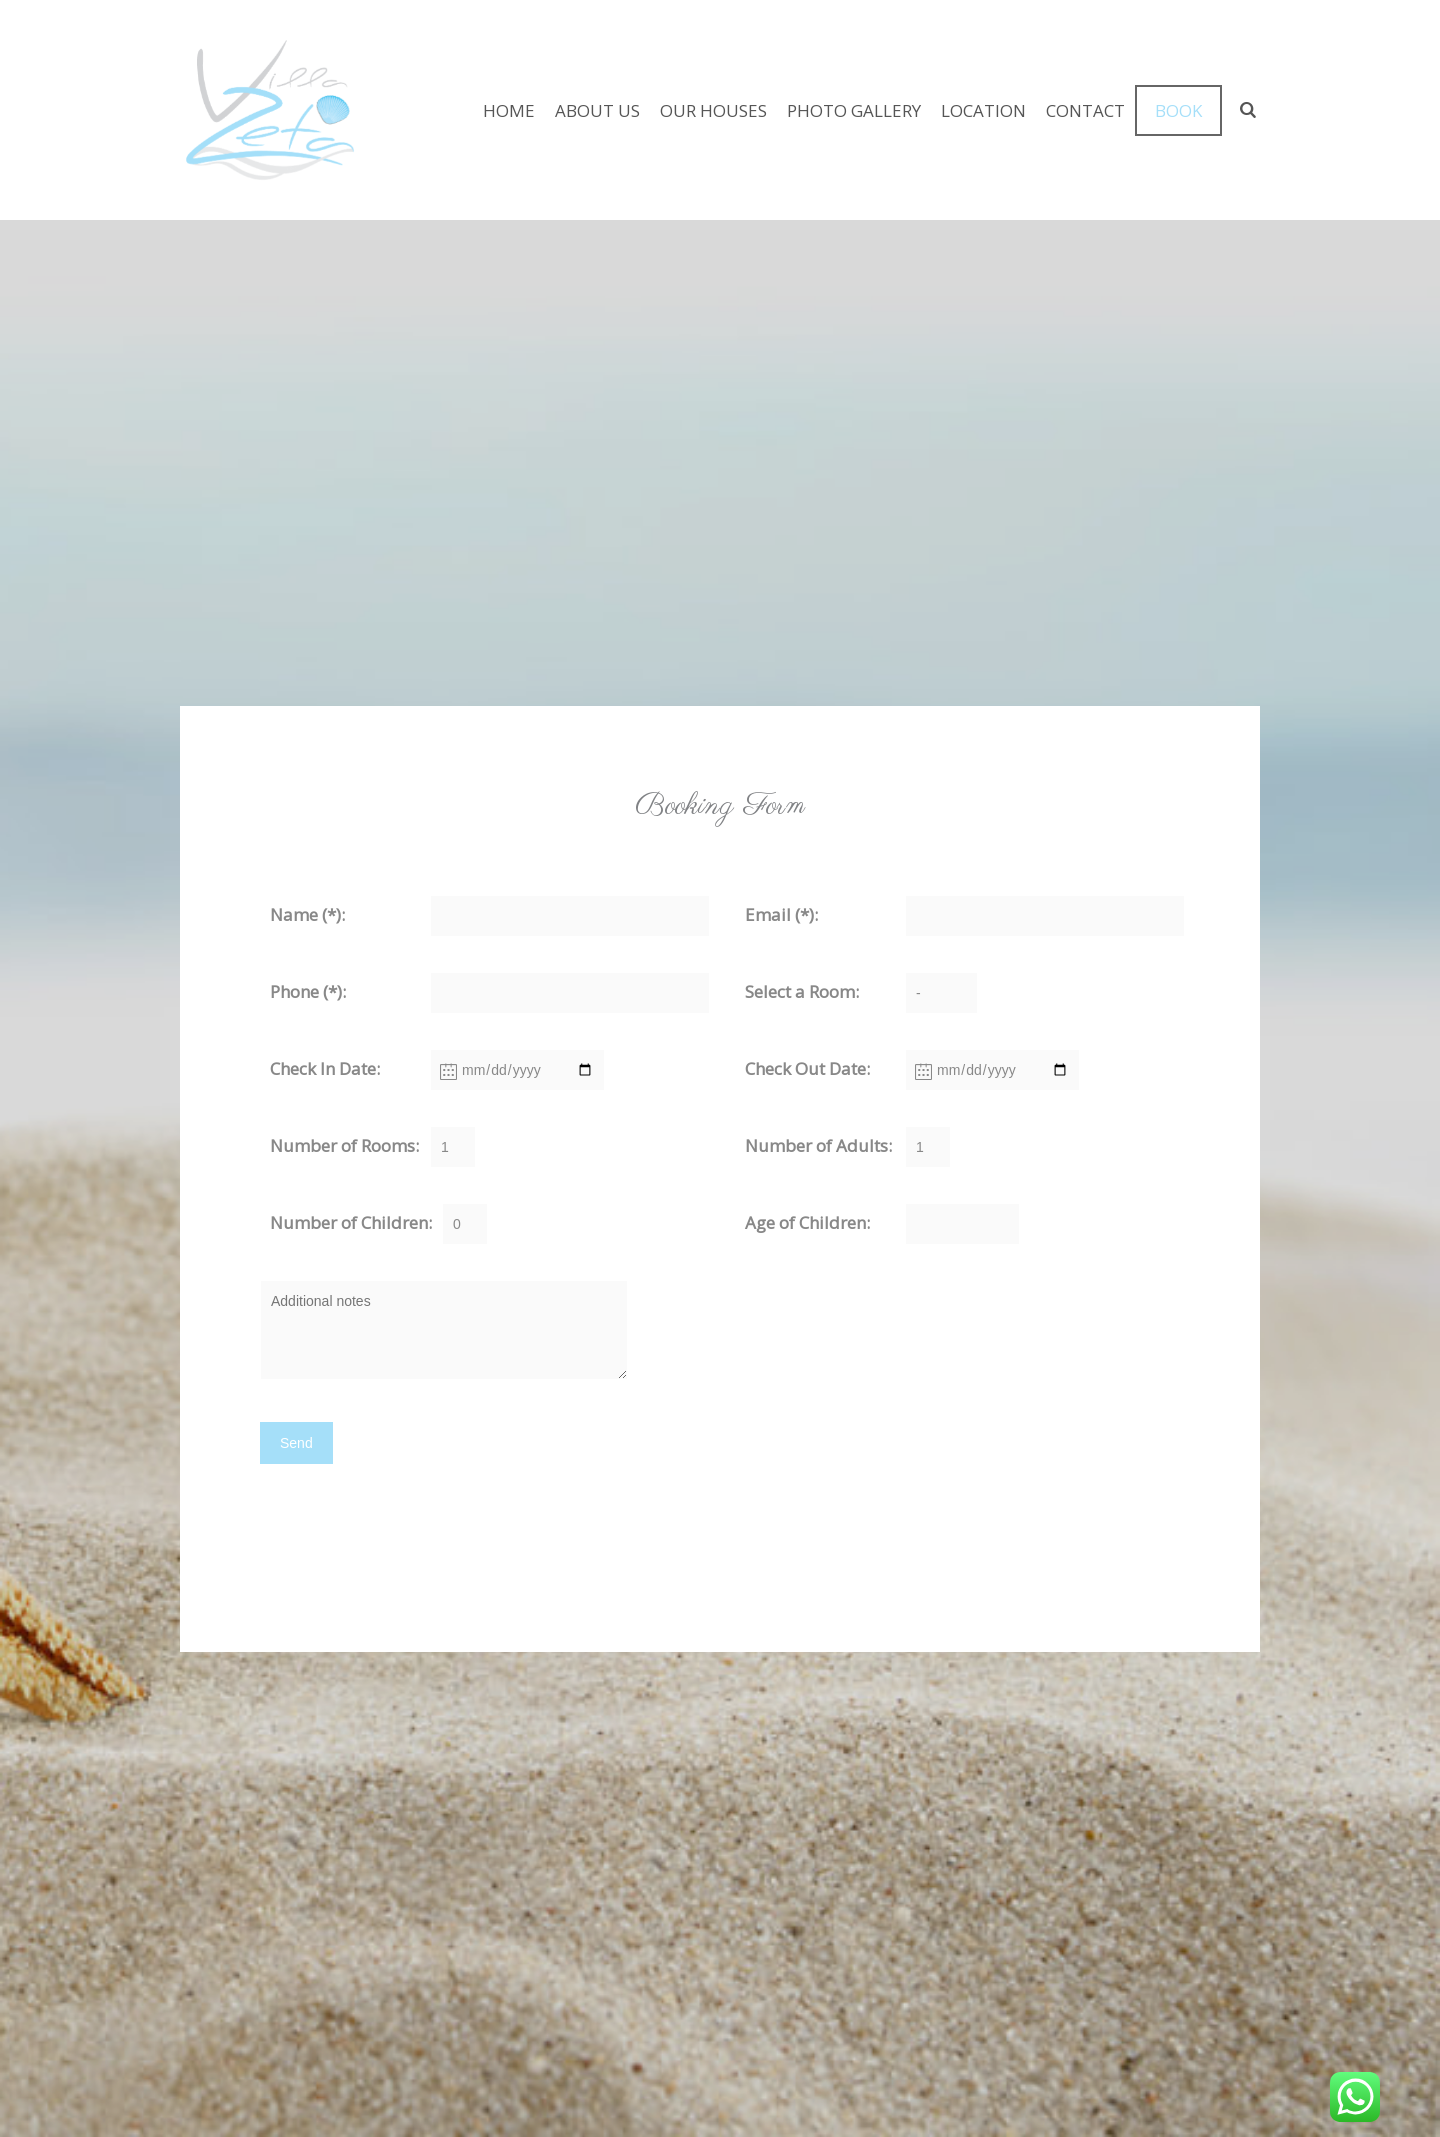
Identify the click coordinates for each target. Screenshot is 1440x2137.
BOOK (1178, 110)
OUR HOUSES (713, 110)
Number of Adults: (818, 1145)
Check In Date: (325, 1068)
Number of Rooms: (344, 1145)
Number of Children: (351, 1222)
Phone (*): (308, 991)
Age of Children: (807, 1222)
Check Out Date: (807, 1068)
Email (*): (781, 914)
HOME (509, 110)
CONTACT (1085, 110)
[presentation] (372, 1533)
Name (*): (307, 914)
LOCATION (983, 110)
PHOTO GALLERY (854, 110)
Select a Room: (802, 991)
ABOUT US (597, 110)
